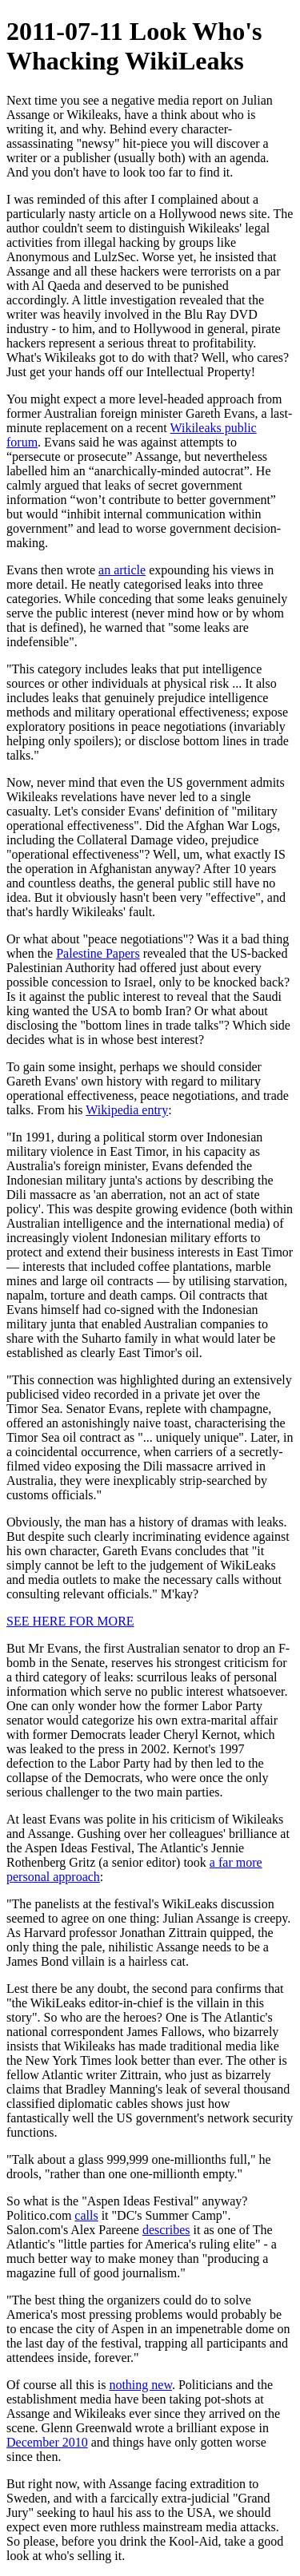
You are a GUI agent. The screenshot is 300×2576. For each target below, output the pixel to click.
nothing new (140, 2384)
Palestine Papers (97, 953)
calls (86, 2215)
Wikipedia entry (127, 1110)
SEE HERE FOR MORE (70, 1621)
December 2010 (47, 2442)
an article (122, 570)
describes (166, 2230)
